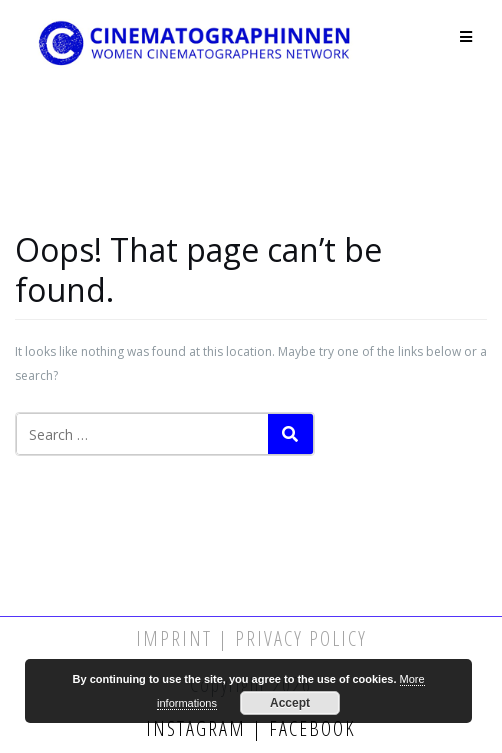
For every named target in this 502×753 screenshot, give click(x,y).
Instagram (199, 728)
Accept (290, 703)
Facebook (309, 728)
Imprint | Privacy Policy (251, 638)
